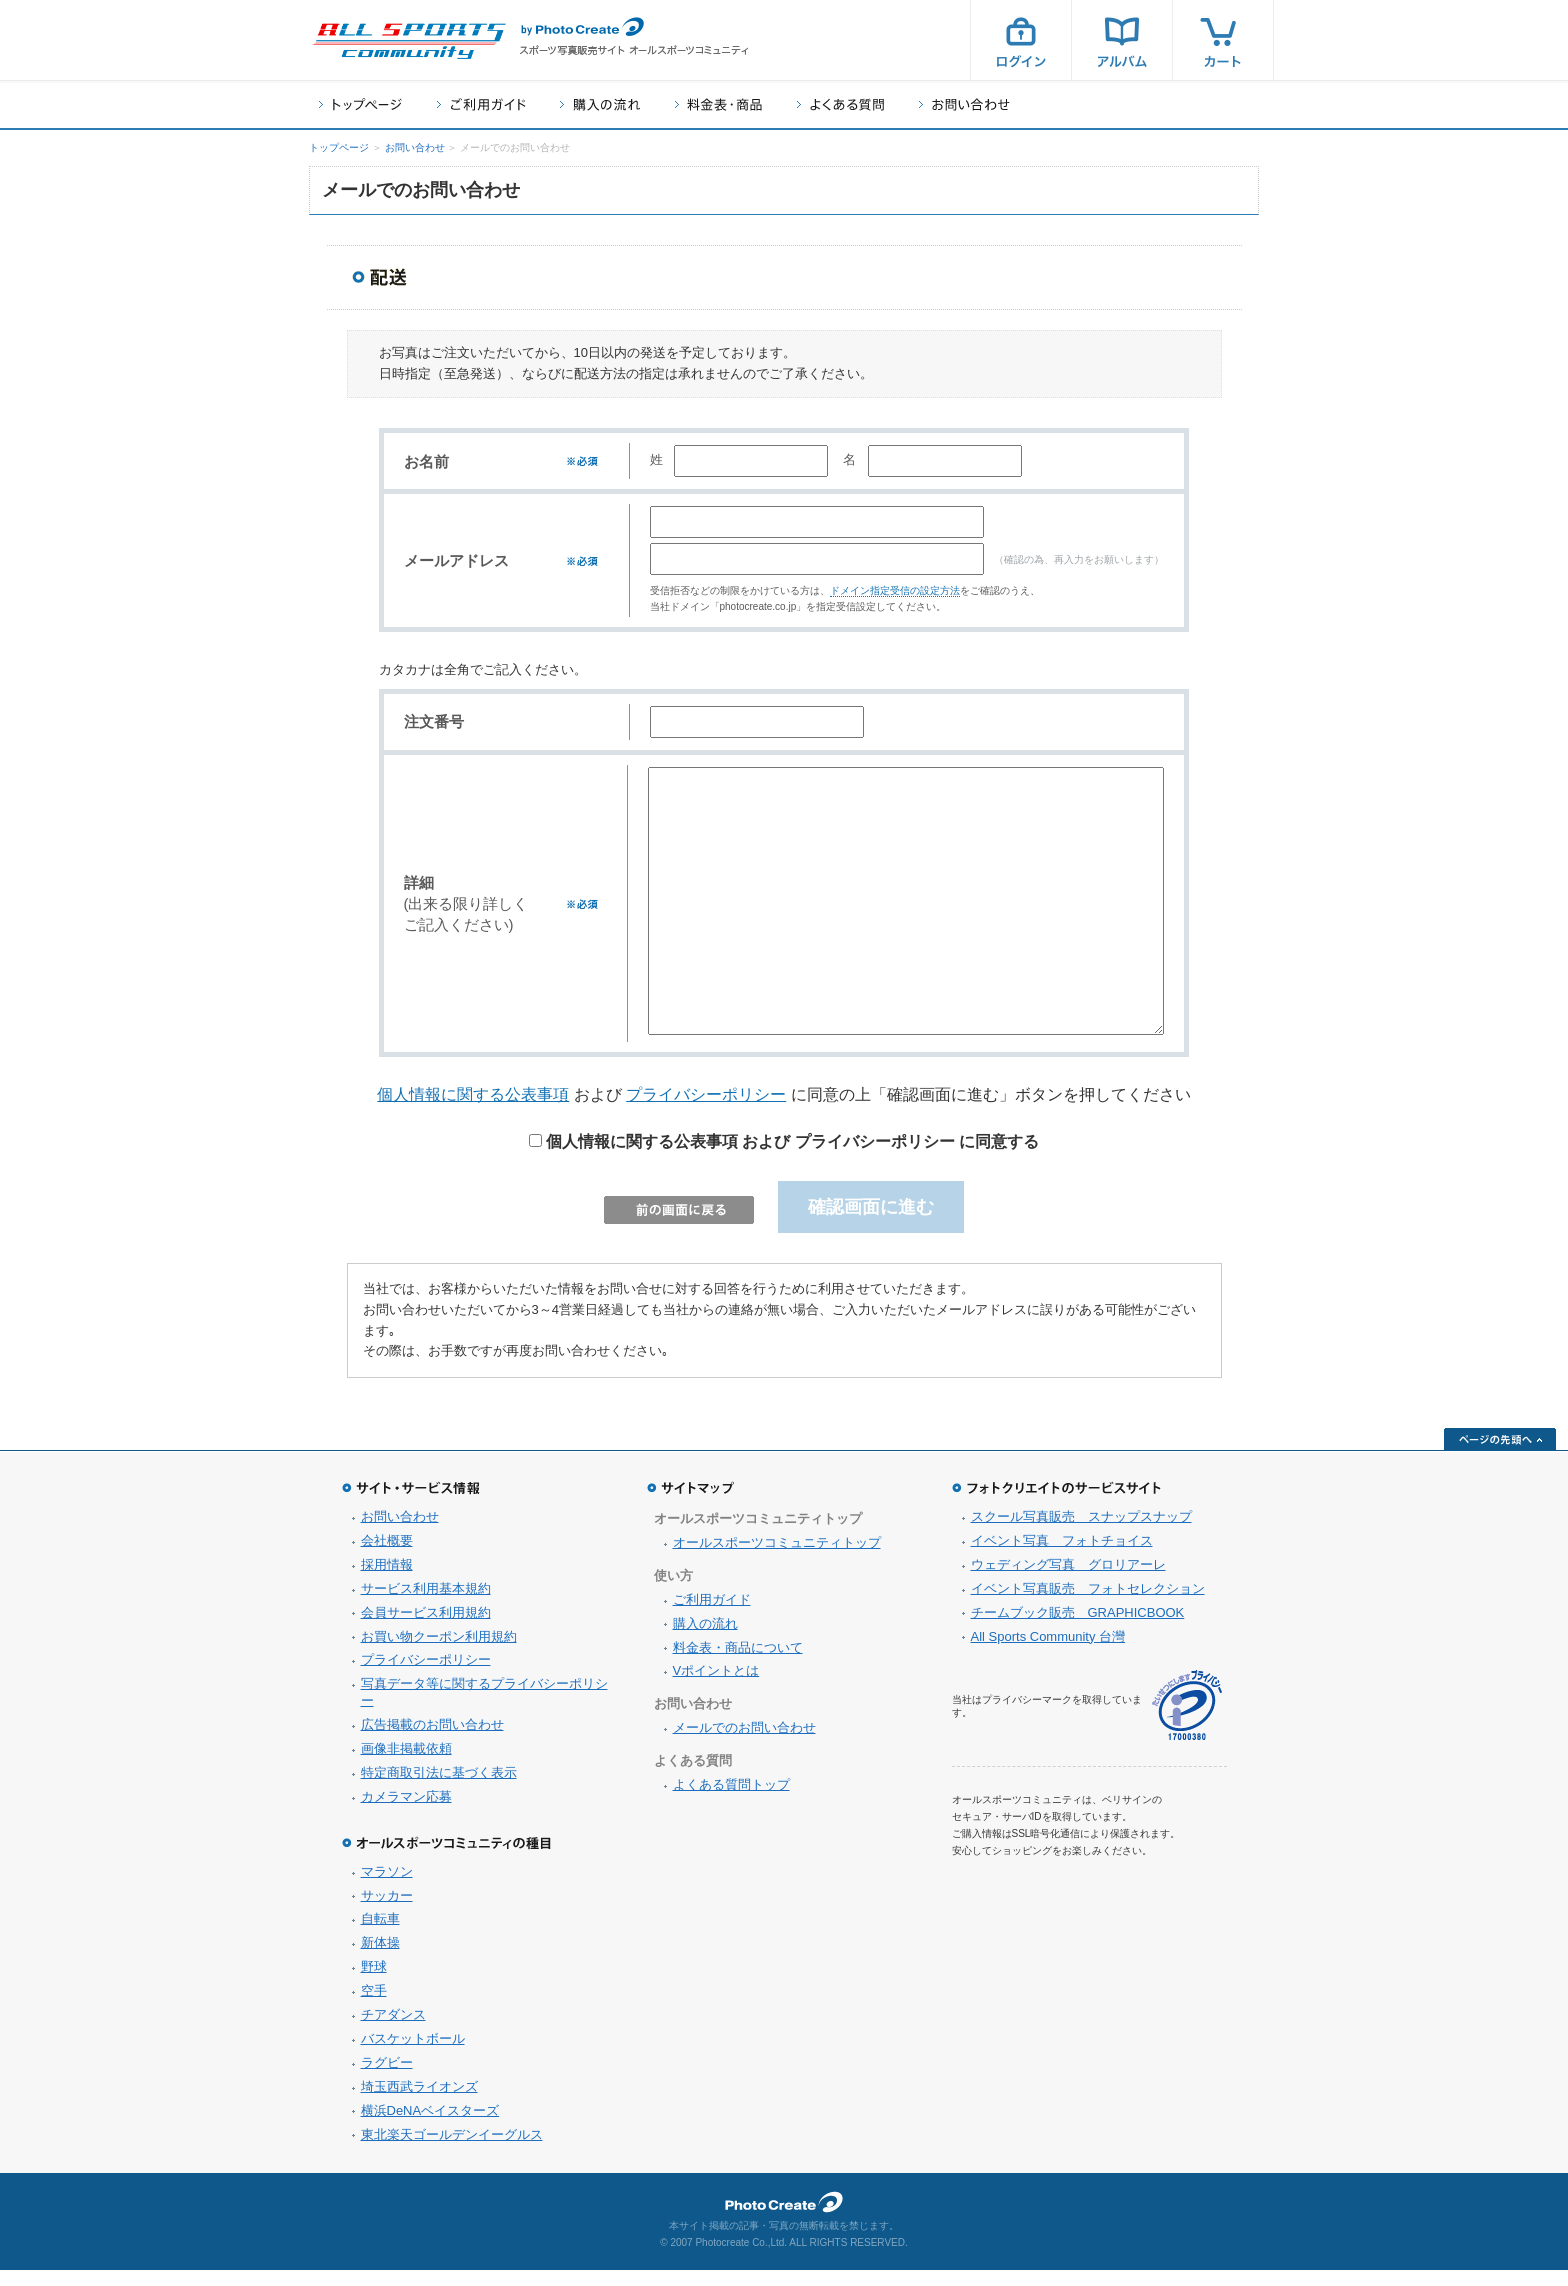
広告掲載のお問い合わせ (432, 1740)
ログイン (1021, 40)
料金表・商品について (738, 1663)
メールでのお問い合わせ (744, 1743)
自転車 (380, 1934)
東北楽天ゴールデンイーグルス (452, 2150)
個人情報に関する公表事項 (473, 1110)
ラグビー (387, 2078)
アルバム (1122, 40)
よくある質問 (840, 104)
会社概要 (387, 1556)
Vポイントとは (716, 1686)
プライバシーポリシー (706, 1110)
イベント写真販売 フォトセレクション (1088, 1604)
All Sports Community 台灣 (1048, 1652)
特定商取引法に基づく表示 (439, 1788)
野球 (374, 1982)
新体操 (380, 1958)
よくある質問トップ (731, 1800)
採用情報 (387, 1580)
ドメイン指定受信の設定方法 (895, 602)
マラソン (387, 1887)
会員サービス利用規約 (426, 1628)
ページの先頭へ (1500, 1455)
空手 (374, 2006)
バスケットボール (413, 2054)
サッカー (387, 1911)
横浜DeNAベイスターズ (430, 2126)
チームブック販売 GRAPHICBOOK (1078, 1628)
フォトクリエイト (784, 2218)
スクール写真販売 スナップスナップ (1081, 1532)
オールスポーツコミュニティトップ (777, 1558)
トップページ (360, 104)
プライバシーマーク (1187, 1721)
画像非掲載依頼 (406, 1764)
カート (1223, 40)
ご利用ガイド (481, 104)
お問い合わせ (964, 104)
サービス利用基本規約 (426, 1604)
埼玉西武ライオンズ (419, 2102)
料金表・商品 (718, 104)
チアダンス (393, 2030)
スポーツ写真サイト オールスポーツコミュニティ (409, 41)
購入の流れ (600, 104)
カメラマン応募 (406, 1812)
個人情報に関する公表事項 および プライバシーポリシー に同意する (784, 1157)
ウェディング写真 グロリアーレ (1068, 1580)
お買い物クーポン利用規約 (439, 1652)
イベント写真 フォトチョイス (1062, 1556)
